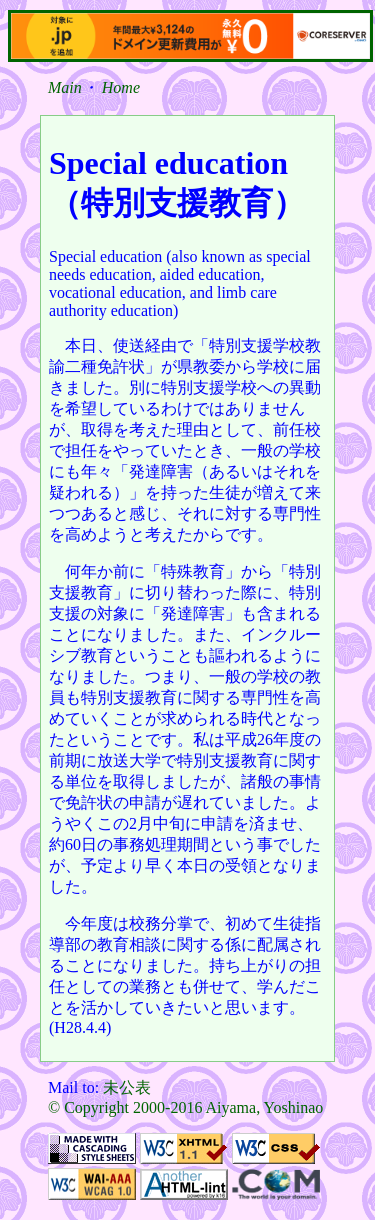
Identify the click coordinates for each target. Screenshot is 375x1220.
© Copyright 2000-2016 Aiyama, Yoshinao (185, 1107)
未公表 (127, 1087)
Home (121, 87)
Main (65, 87)
